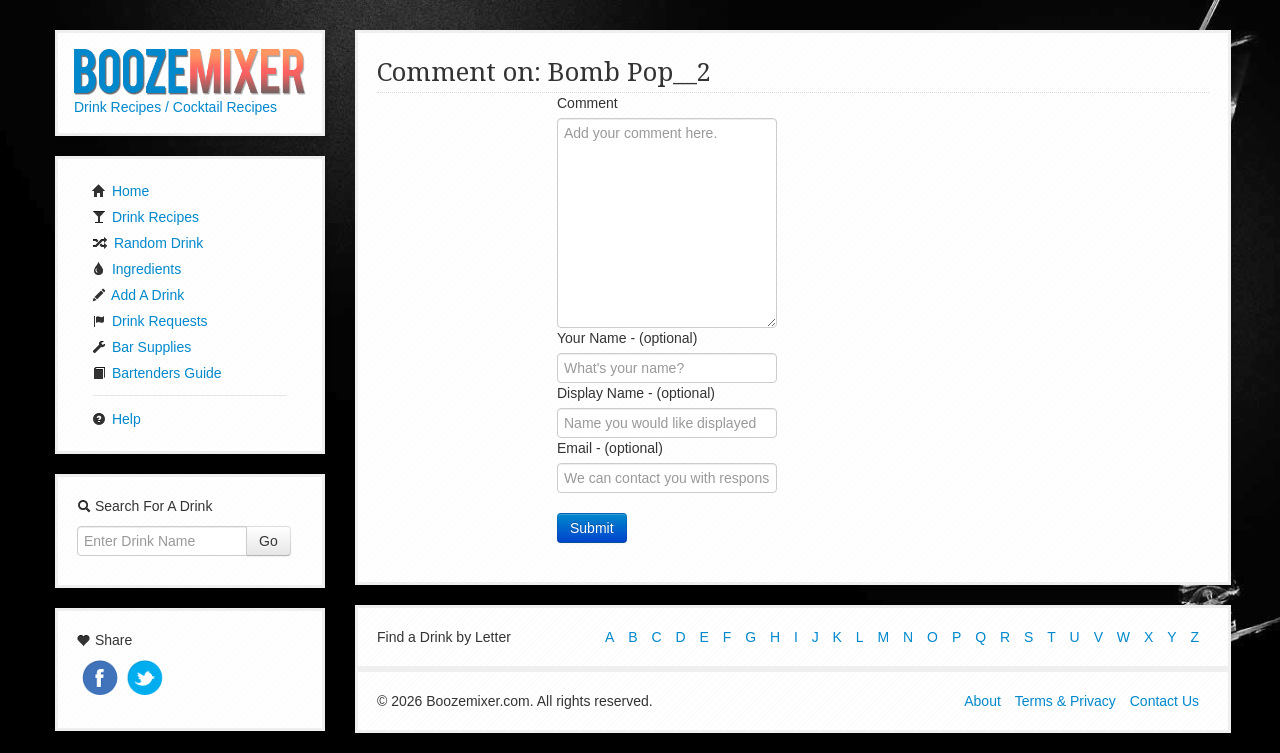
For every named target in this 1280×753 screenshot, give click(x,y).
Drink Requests (150, 321)
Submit (592, 528)
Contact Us (1164, 701)
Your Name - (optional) (627, 338)
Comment (587, 103)
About (982, 701)
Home (120, 191)
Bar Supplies (141, 347)
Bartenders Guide (157, 373)
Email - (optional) (610, 448)
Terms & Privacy (1065, 701)
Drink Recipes (145, 217)
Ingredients (136, 269)
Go (268, 541)
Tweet (147, 679)
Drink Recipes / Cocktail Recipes (175, 107)
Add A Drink (138, 295)
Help (116, 419)
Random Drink (147, 243)
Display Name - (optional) (636, 393)
